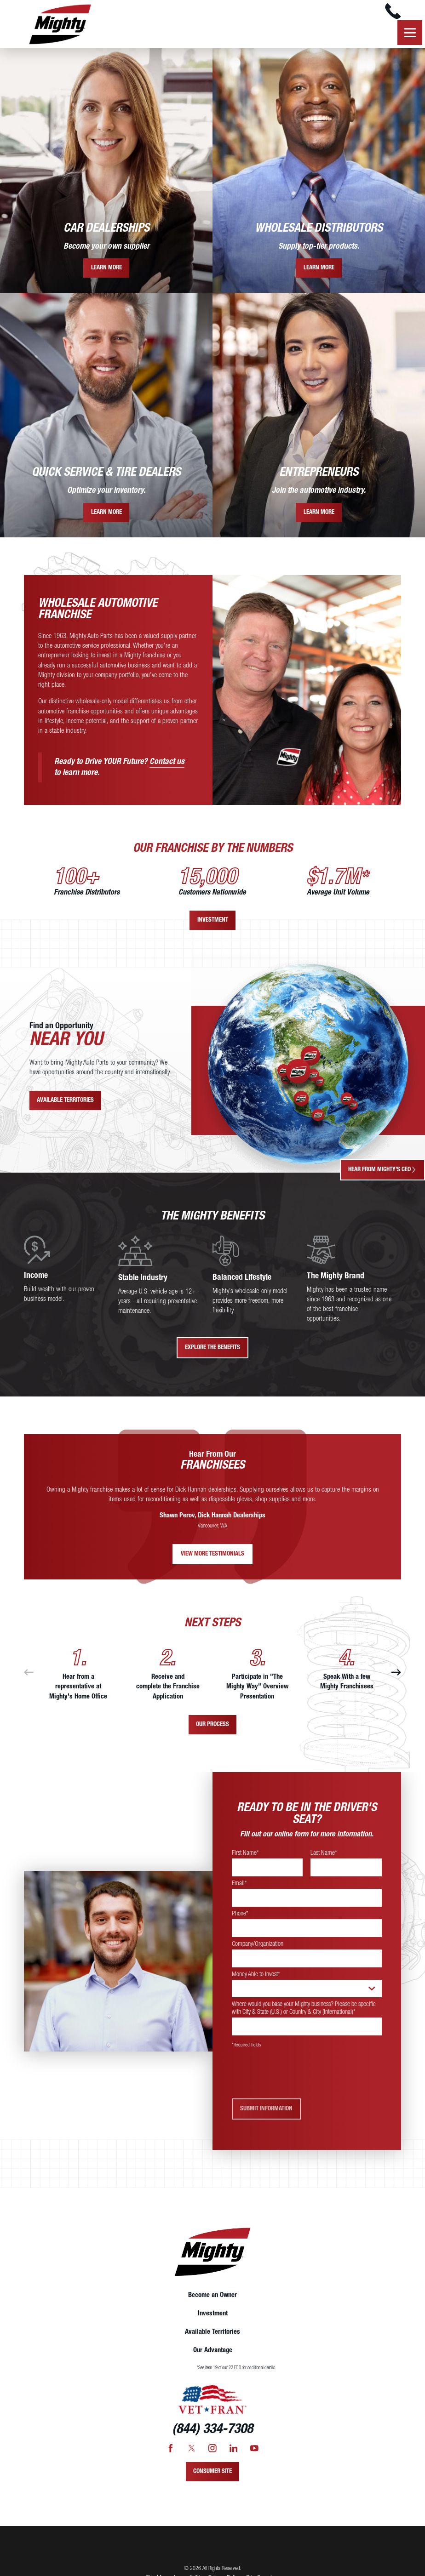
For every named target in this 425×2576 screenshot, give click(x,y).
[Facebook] (171, 2452)
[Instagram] (212, 2452)
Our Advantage (212, 2354)
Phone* (240, 1917)
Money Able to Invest (256, 1978)
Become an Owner (212, 2299)
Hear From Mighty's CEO (382, 1170)
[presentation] (302, 2078)
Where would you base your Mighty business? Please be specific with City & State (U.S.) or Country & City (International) (304, 2011)
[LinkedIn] (234, 2452)
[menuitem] (212, 2299)
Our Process (212, 1728)
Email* (239, 1887)
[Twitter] (192, 2452)
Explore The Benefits (212, 1351)
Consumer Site (212, 2475)
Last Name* (323, 1856)
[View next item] (396, 1676)
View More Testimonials (212, 1557)
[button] (408, 36)
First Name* (245, 1856)
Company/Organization (257, 1947)
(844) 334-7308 (212, 2433)
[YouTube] (254, 2452)
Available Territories (65, 1103)
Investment (212, 924)
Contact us (166, 765)
